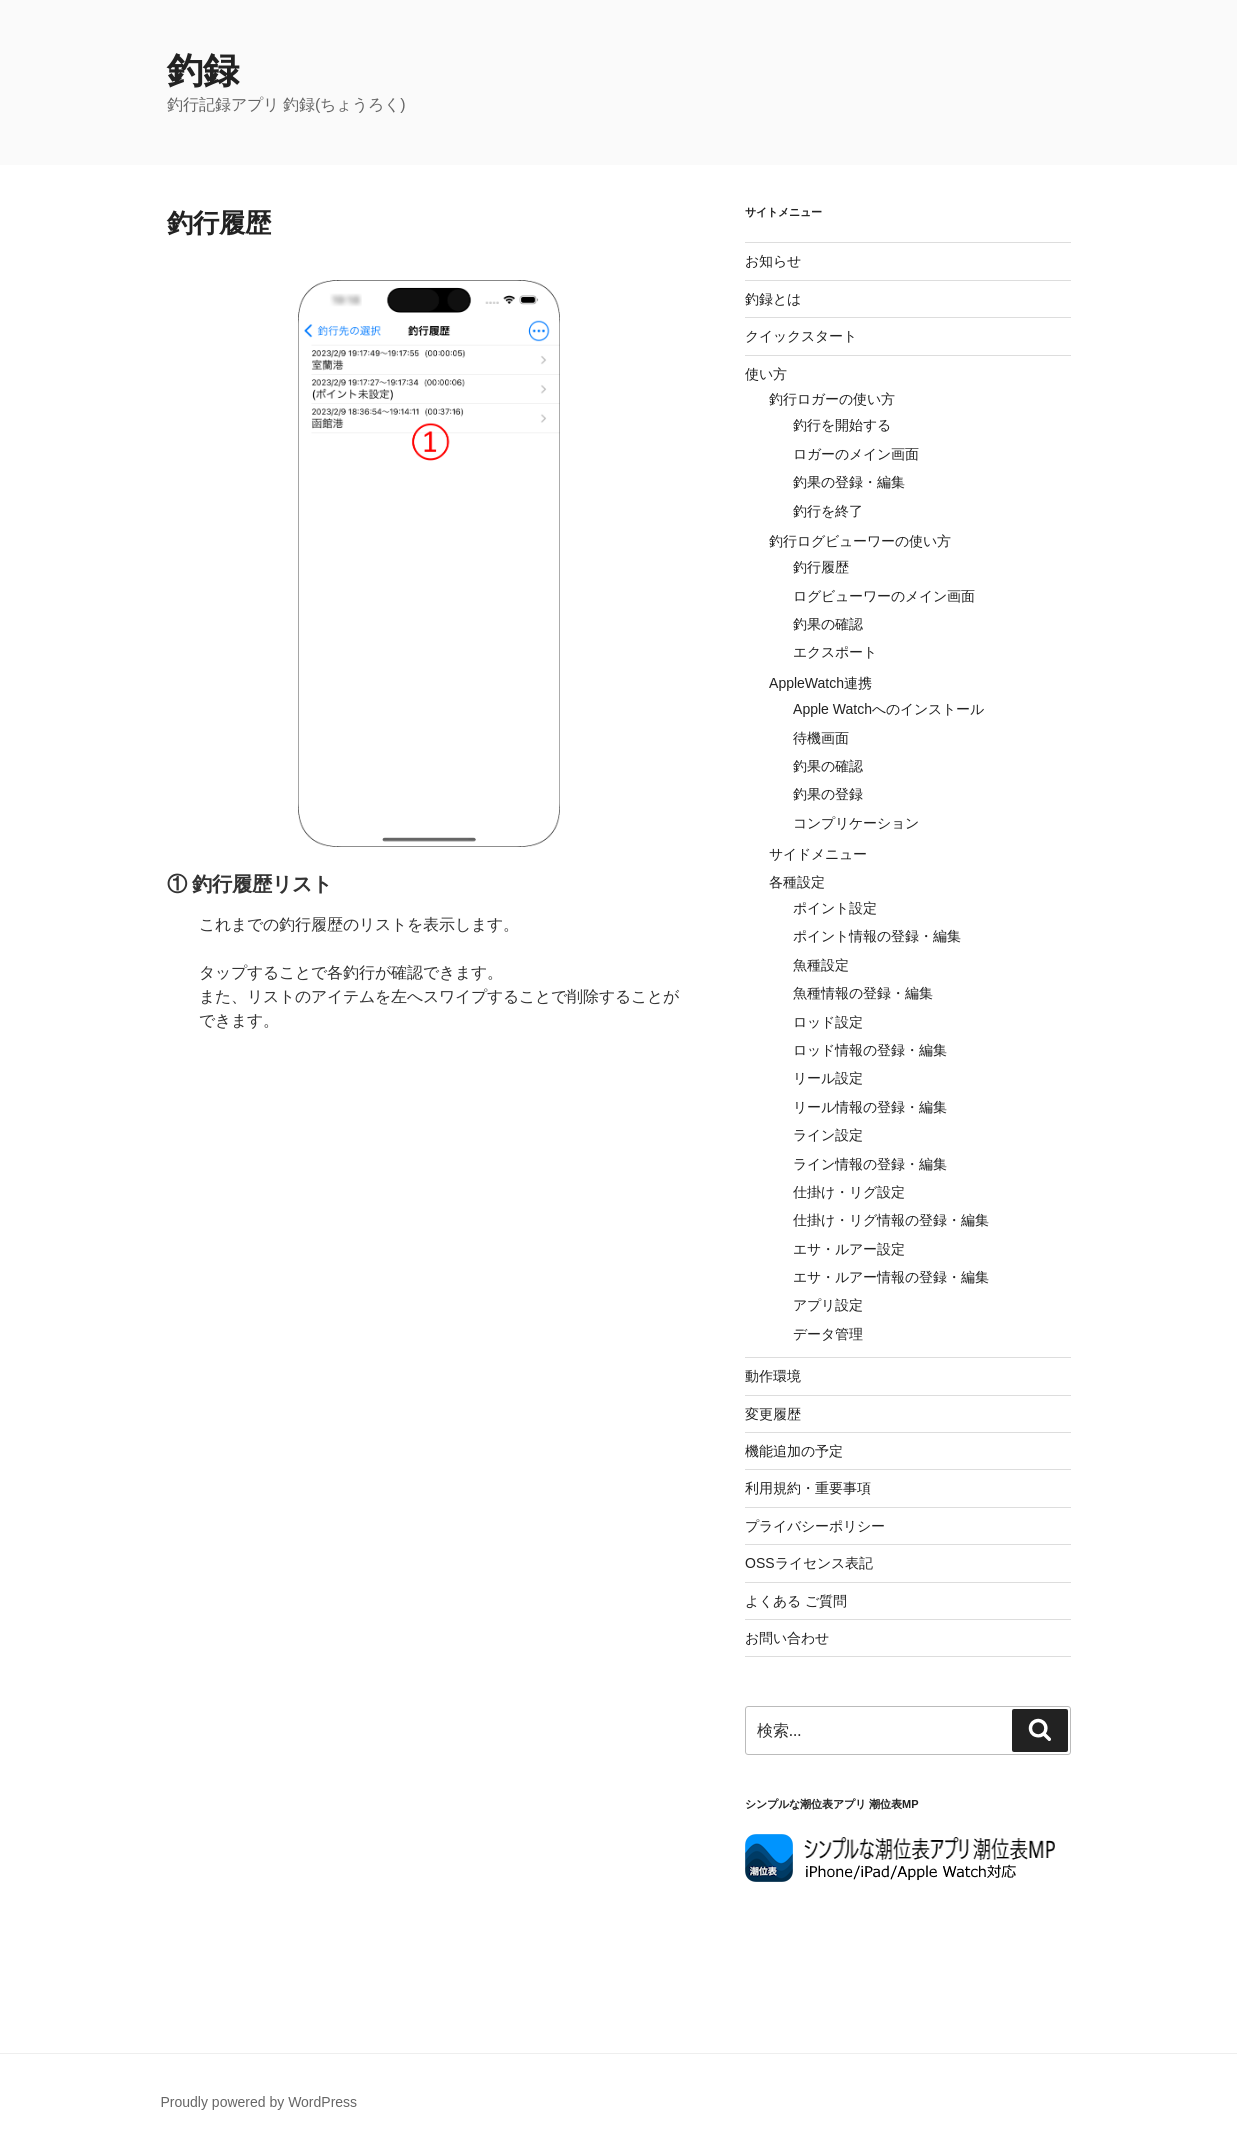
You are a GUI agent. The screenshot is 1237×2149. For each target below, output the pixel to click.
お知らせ (773, 261)
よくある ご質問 (796, 1601)
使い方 (766, 374)
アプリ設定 (828, 1305)
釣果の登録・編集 (849, 482)
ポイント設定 (835, 908)
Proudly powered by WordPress (259, 2102)
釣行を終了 (828, 511)
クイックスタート (801, 336)
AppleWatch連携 (820, 683)
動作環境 (773, 1376)
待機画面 (821, 738)
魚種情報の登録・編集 (863, 993)
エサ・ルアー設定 (849, 1249)
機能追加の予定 (794, 1451)
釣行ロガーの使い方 (832, 399)
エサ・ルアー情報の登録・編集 (891, 1277)
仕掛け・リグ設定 (849, 1192)
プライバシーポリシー (815, 1526)
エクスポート (835, 652)
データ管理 (828, 1334)
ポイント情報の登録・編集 (877, 936)
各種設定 (797, 882)
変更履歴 (773, 1414)
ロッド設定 (828, 1022)
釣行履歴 (821, 567)
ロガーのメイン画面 (856, 454)
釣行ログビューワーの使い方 (860, 541)
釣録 (203, 70)
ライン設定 (828, 1135)
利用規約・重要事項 (808, 1488)
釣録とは (773, 299)
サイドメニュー (818, 854)
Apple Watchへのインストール (888, 709)
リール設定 (828, 1078)
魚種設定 (821, 965)
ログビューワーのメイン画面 (884, 596)
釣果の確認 (828, 624)
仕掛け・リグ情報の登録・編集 (891, 1220)
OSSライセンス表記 (809, 1563)
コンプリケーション (856, 823)
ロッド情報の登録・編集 (870, 1050)
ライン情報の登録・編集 (870, 1164)
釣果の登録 (828, 794)
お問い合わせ (787, 1638)
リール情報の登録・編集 (870, 1107)
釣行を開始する (842, 425)
